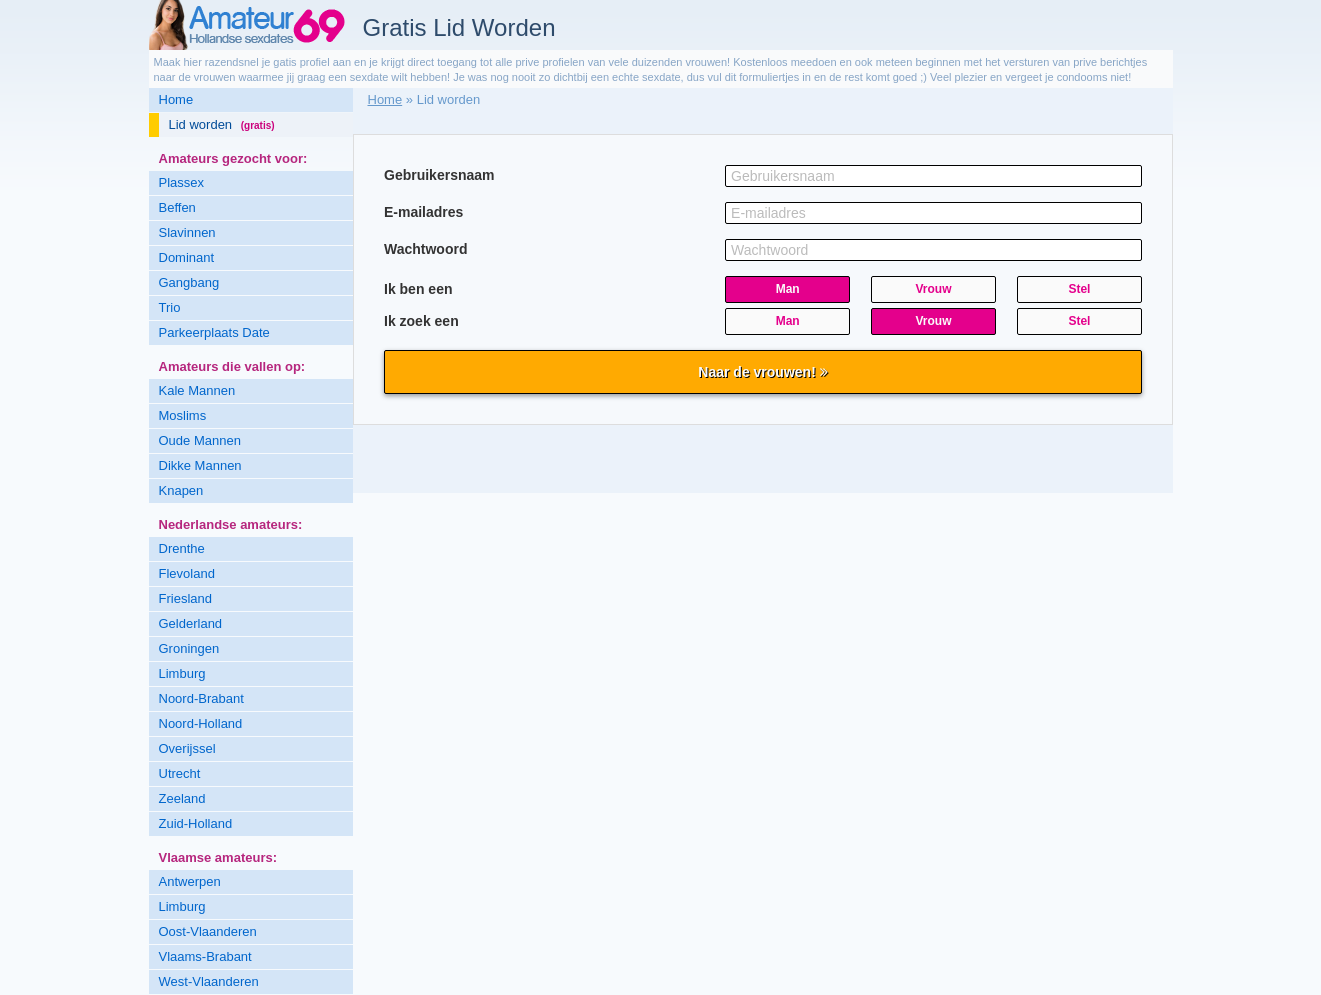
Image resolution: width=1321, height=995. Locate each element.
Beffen (177, 207)
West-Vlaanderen (209, 981)
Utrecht (180, 773)
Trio (170, 307)
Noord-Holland (201, 723)
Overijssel (187, 748)
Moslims (183, 415)
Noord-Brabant (201, 698)
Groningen (189, 648)
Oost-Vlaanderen (208, 931)
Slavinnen (187, 232)
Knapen (181, 490)
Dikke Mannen (200, 465)
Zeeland (182, 798)
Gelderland (191, 623)
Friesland (185, 598)
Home (176, 99)
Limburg (182, 673)
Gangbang (189, 282)
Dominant (187, 257)
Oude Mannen (200, 440)
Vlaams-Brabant (205, 956)
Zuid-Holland (196, 823)
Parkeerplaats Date (214, 332)
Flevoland (187, 573)
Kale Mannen (197, 390)
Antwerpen (190, 881)
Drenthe (182, 548)
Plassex (182, 182)
